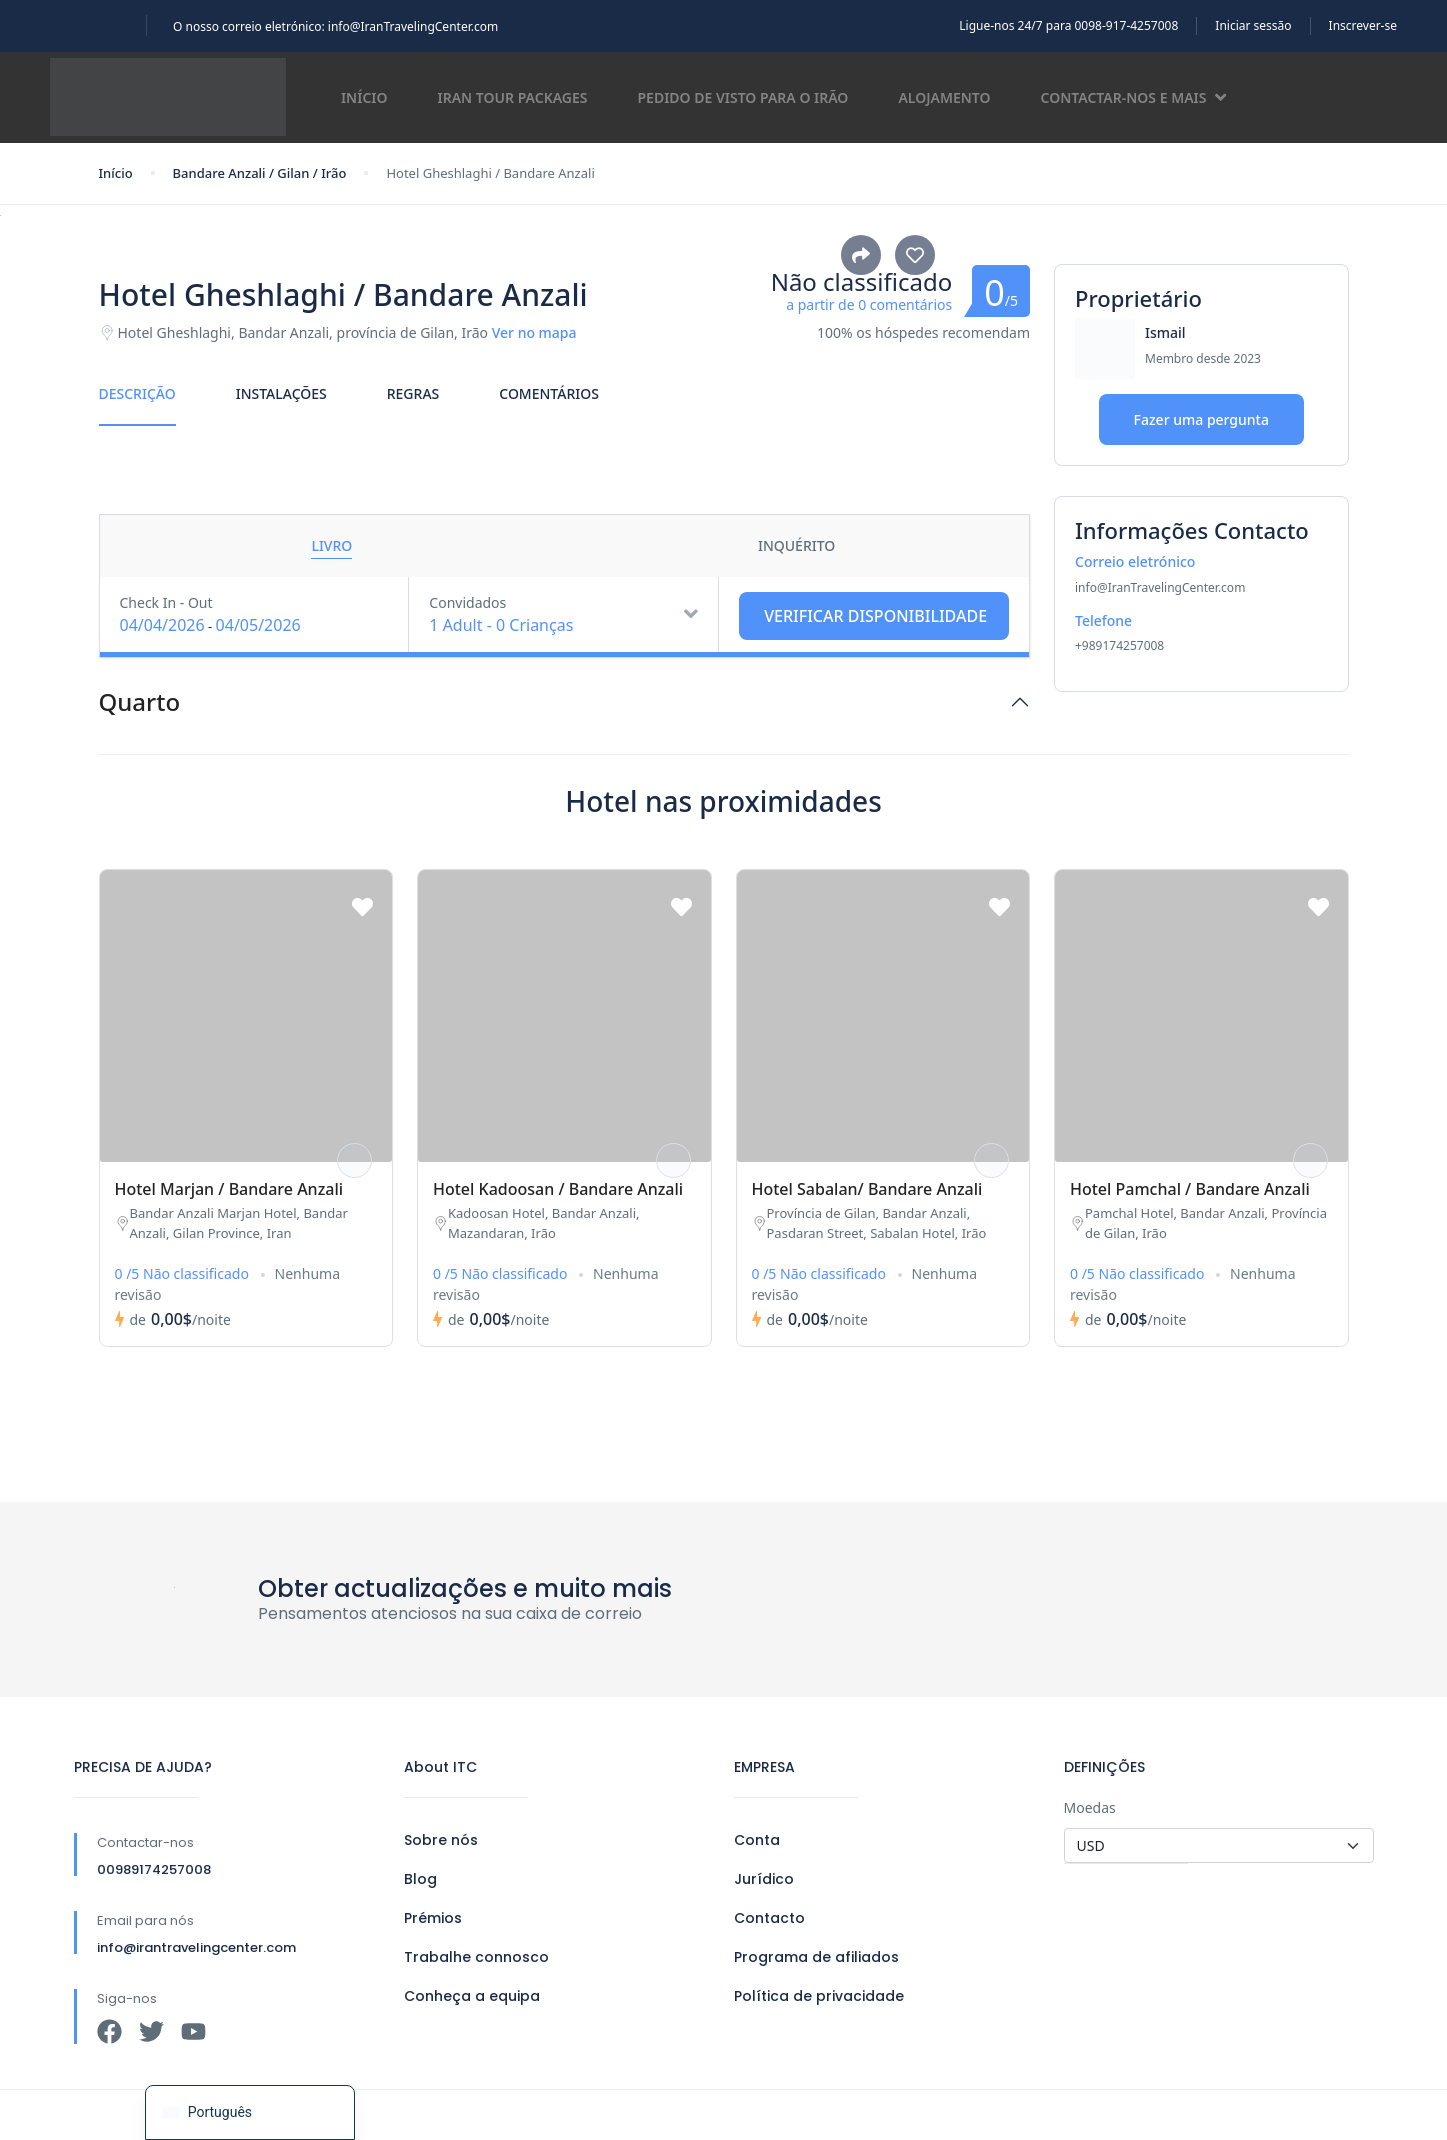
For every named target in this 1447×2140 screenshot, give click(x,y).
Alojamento (944, 97)
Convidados (467, 602)
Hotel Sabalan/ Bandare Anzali (867, 1189)
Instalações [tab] (281, 393)
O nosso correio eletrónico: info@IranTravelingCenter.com (335, 26)
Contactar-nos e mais (1134, 97)
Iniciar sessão (1253, 25)
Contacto (769, 1918)
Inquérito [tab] (796, 545)
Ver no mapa (534, 332)
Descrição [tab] (137, 393)
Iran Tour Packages (513, 97)
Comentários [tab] (549, 393)
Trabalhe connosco (476, 1957)
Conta (757, 1840)
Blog (420, 1879)
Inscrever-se (1363, 25)
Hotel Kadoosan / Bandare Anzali (558, 1189)
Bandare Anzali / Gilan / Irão (260, 173)
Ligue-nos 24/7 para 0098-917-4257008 (1068, 25)
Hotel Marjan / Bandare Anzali (229, 1189)
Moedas (1090, 1807)
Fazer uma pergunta (1201, 419)
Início (364, 97)
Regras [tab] (413, 393)
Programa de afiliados (816, 1957)
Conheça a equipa (472, 1996)
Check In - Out (166, 602)
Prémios (433, 1918)
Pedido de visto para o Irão (743, 97)
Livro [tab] (331, 545)
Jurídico (764, 1879)
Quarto (140, 702)
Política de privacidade (819, 1996)
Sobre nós (441, 1840)
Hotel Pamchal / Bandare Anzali (1190, 1189)
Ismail (1165, 332)
